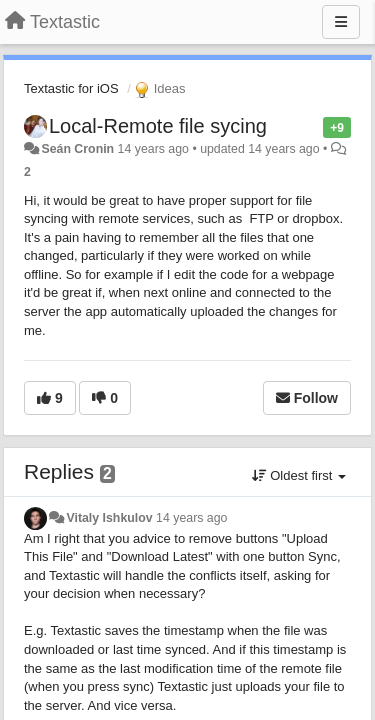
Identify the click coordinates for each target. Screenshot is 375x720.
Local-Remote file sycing (158, 126)
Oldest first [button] (299, 475)
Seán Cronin (77, 149)
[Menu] (341, 22)
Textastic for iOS (71, 88)
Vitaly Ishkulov (109, 518)
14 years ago (191, 518)
